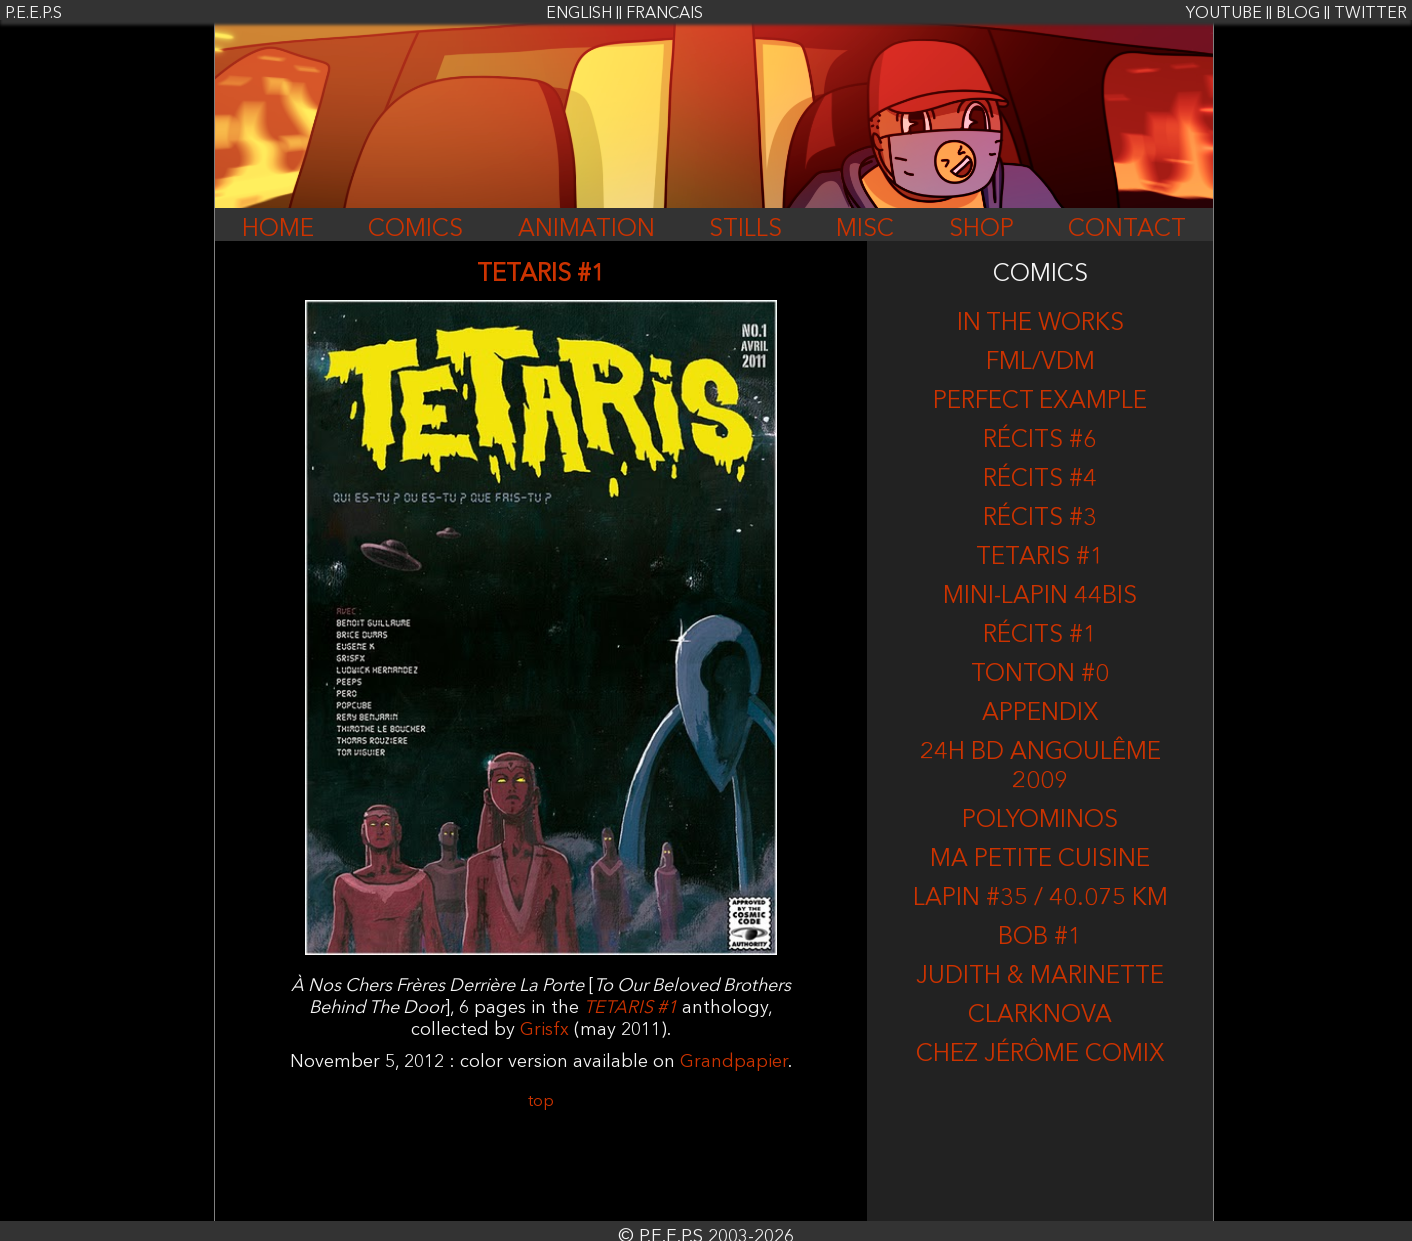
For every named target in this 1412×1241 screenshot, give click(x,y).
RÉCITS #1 (1040, 636)
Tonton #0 (1040, 675)
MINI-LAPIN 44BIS (1040, 597)
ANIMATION (586, 230)
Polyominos (1040, 821)
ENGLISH (579, 14)
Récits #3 (1040, 519)
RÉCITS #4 (1040, 480)
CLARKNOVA (1040, 1016)
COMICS (415, 230)
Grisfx (544, 1030)
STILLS (745, 230)
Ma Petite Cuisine (1040, 860)
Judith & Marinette (1040, 977)
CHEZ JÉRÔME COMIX (1040, 1055)
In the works (1040, 324)
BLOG (1298, 14)
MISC (865, 230)
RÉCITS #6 (1040, 441)
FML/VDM (1040, 363)
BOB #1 (1040, 938)
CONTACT (1127, 230)
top (541, 1102)
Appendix (1040, 714)
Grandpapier (734, 1062)
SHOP (981, 230)
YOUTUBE (1224, 14)
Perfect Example (1040, 402)
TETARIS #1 (1040, 558)
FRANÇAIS (664, 14)
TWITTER (1370, 14)
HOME (278, 230)
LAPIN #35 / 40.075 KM (1040, 899)
